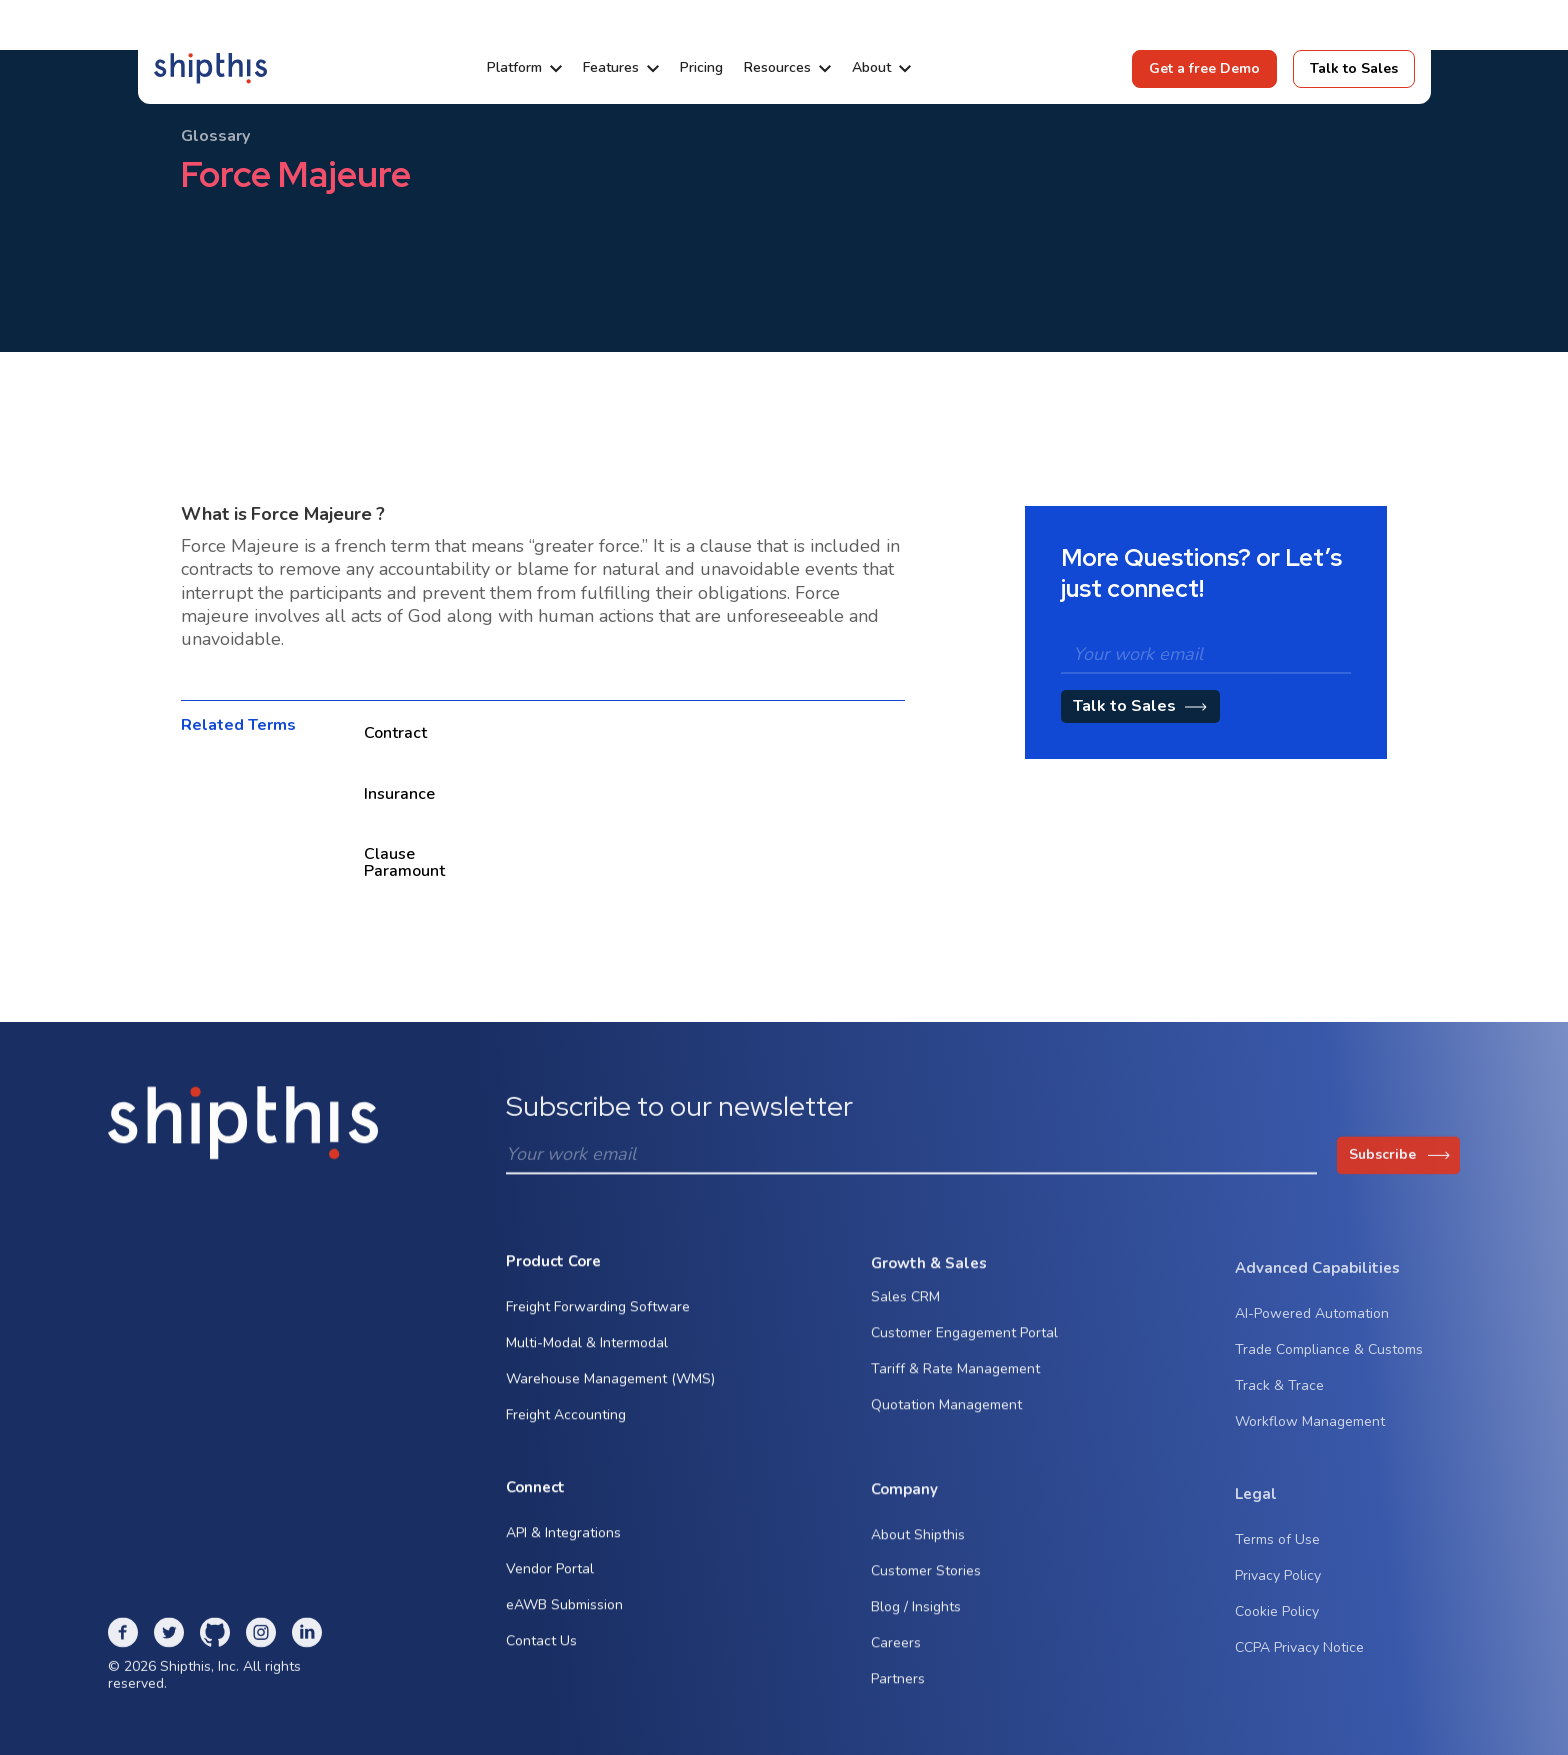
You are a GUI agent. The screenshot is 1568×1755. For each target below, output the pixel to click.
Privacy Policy (1278, 1596)
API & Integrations (563, 1539)
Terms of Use (1277, 1560)
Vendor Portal (550, 1575)
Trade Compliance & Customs (1329, 1370)
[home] (210, 67)
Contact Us (541, 1647)
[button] (524, 67)
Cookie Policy (1277, 1632)
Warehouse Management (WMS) (610, 1384)
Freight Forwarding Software (598, 1312)
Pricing (701, 67)
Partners (898, 1693)
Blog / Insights (916, 1621)
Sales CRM (905, 1310)
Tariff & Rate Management (955, 1382)
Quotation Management (946, 1418)
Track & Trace (1279, 1406)
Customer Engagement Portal (964, 1346)
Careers (896, 1657)
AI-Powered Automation (1312, 1334)
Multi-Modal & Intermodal (587, 1348)
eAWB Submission (564, 1611)
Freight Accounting (566, 1420)
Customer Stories (926, 1585)
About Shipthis (918, 1549)
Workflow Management (1310, 1442)
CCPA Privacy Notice (1299, 1668)
